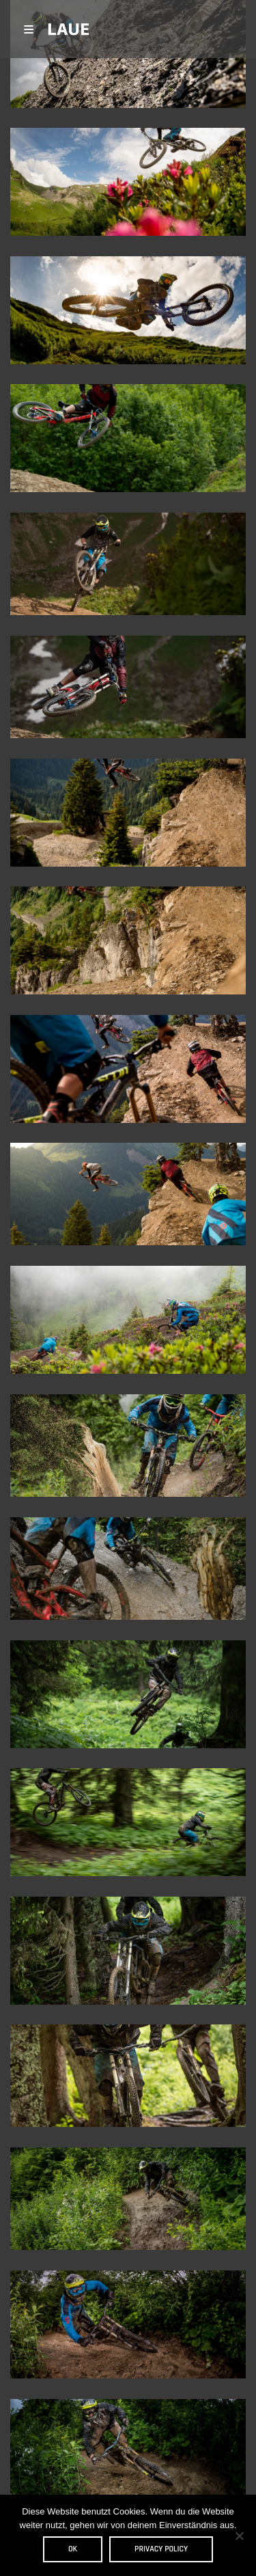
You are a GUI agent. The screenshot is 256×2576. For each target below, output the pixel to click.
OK (72, 2549)
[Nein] (239, 2536)
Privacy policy (161, 2549)
